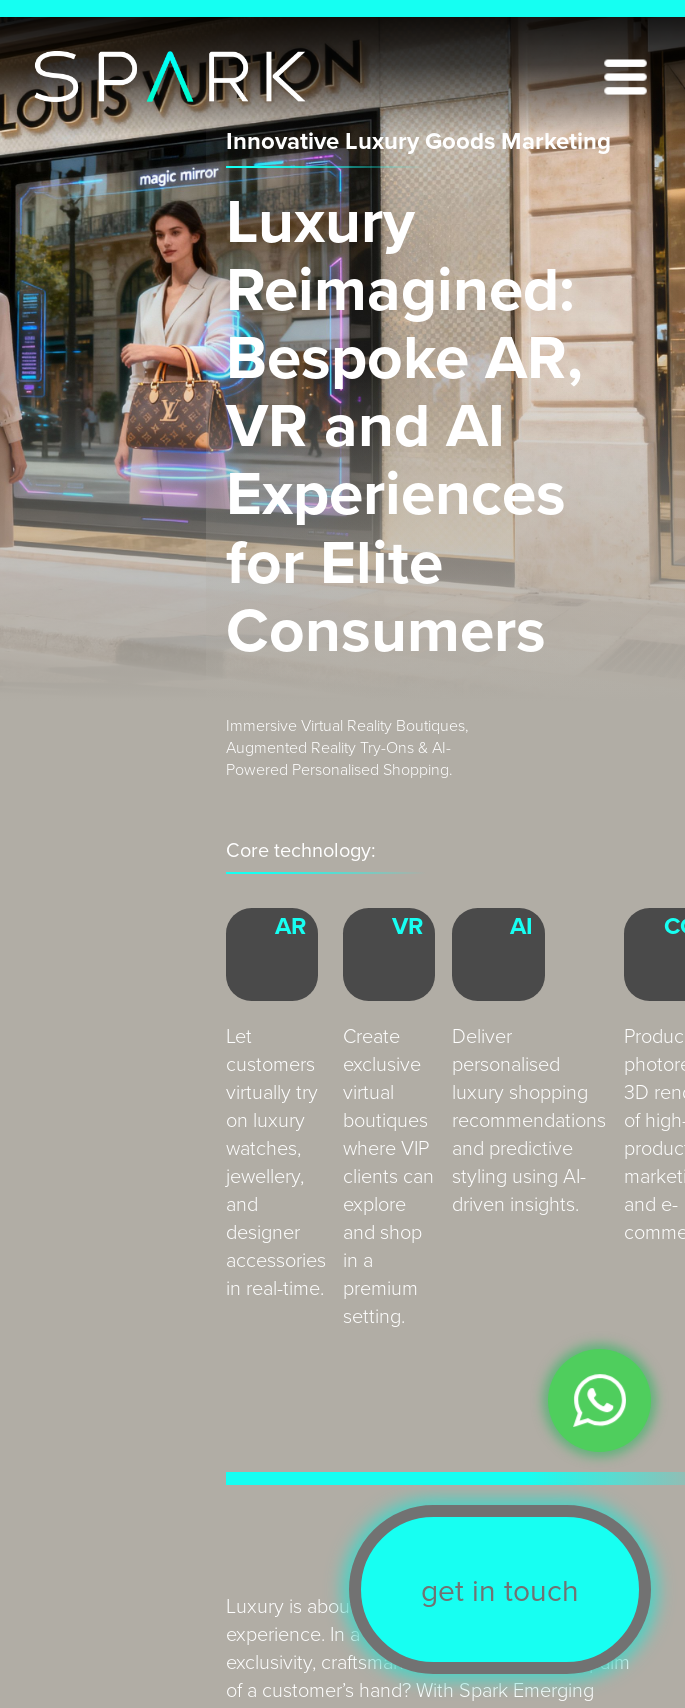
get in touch (500, 1590)
